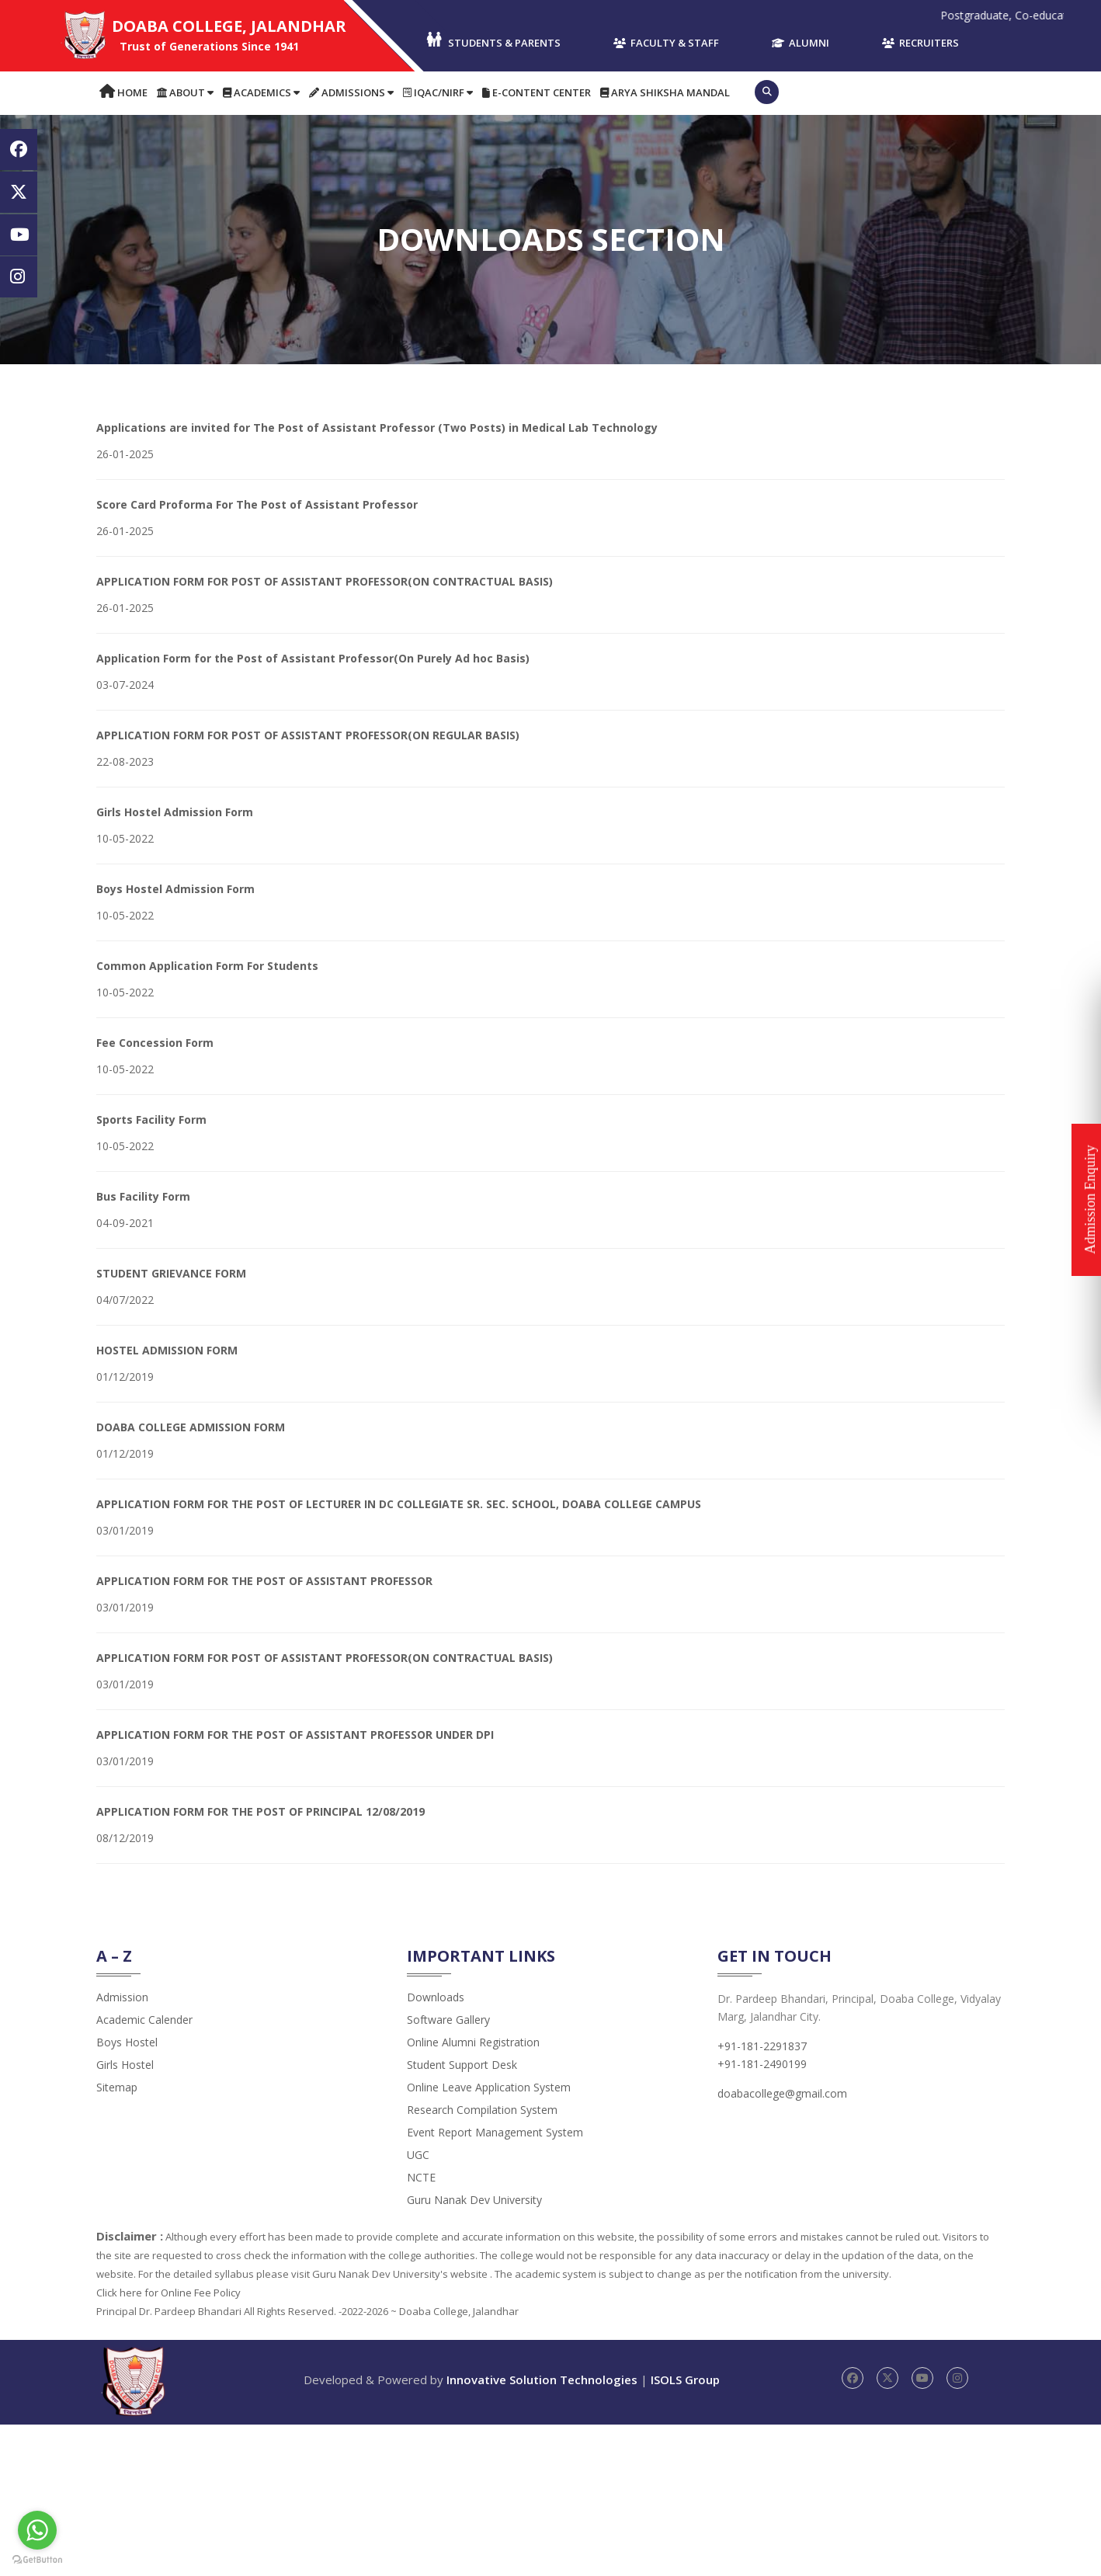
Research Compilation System (482, 2109)
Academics (261, 92)
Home (123, 92)
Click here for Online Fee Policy (168, 2293)
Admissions (351, 92)
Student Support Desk (462, 2064)
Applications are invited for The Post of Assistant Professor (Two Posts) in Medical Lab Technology (377, 427)
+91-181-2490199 (762, 2063)
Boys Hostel (127, 2042)
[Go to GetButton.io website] (37, 2560)
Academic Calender (144, 2019)
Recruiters (920, 43)
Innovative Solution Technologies (541, 2379)
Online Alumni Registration (473, 2042)
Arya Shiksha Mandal (665, 92)
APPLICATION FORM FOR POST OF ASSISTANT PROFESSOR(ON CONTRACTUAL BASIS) (324, 581)
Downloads (435, 1997)
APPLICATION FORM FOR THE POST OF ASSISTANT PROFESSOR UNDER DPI (295, 1734)
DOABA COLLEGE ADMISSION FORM (190, 1427)
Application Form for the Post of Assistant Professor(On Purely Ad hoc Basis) (313, 658)
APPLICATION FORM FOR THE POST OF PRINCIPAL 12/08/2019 (260, 1811)
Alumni (800, 43)
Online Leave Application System (489, 2087)
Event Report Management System (495, 2132)
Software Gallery (448, 2019)
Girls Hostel (125, 2064)
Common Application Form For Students (207, 965)
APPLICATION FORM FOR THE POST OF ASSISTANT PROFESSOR (264, 1580)
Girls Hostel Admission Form (174, 812)
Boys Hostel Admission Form (175, 888)
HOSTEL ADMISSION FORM (167, 1350)
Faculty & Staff (666, 43)
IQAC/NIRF (438, 92)
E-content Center (536, 92)
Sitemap (116, 2087)
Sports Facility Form (151, 1119)
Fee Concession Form (155, 1042)
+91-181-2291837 (762, 2046)
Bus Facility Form (143, 1196)
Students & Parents (493, 41)
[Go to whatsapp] (37, 2530)
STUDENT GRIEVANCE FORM (171, 1273)
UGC (418, 2154)
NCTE (421, 2177)
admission (122, 1997)
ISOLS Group (685, 2379)
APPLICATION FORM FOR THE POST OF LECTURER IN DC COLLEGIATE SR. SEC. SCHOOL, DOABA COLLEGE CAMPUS (398, 1504)
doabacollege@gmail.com (782, 2093)
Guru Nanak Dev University (474, 2199)
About (185, 92)
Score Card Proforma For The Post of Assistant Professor (257, 504)
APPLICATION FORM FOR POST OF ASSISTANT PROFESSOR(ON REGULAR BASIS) (307, 735)
